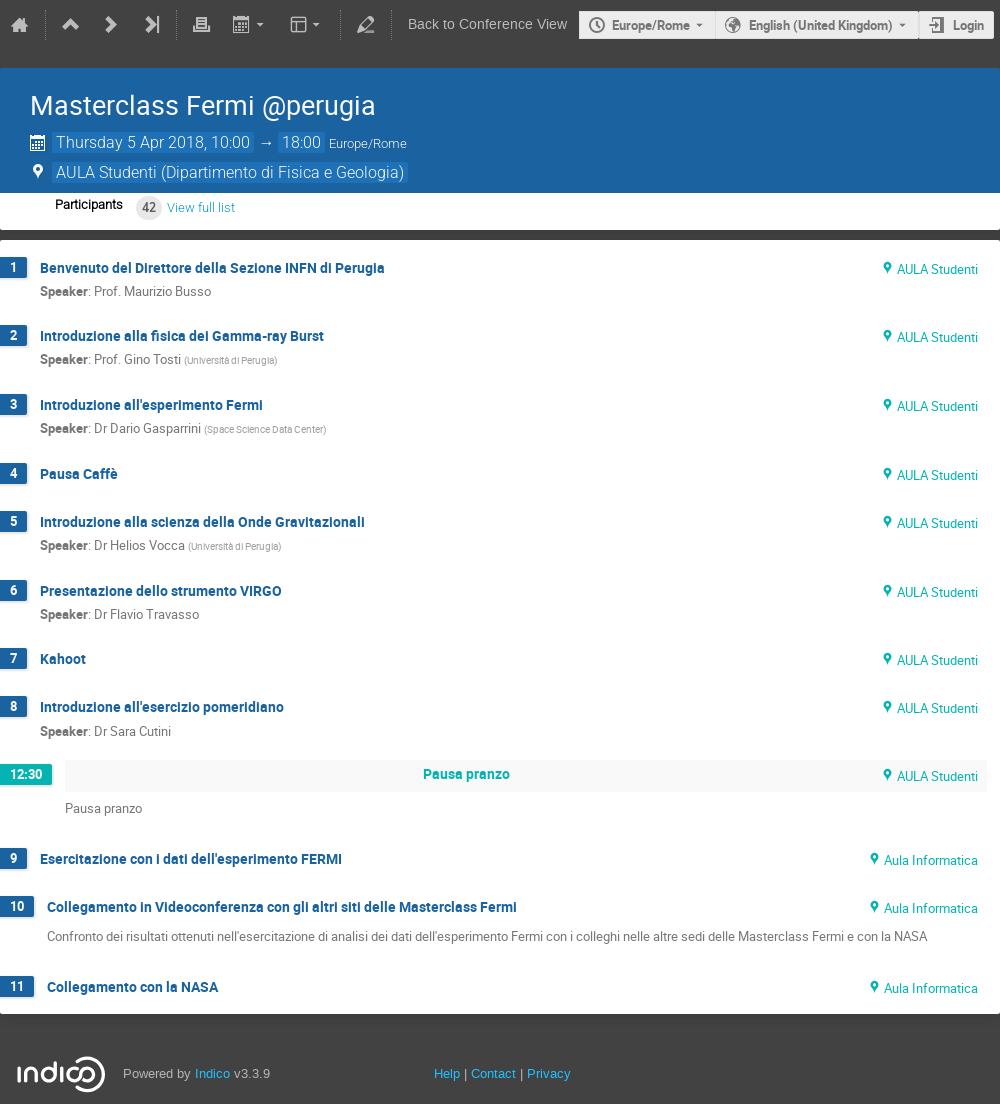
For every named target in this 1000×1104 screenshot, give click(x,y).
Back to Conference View (487, 24)
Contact (493, 1073)
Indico (212, 1073)
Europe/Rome (651, 25)
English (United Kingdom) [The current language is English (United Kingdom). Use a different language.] (821, 25)
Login (968, 25)
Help (447, 1073)
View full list (201, 207)
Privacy (549, 1073)
